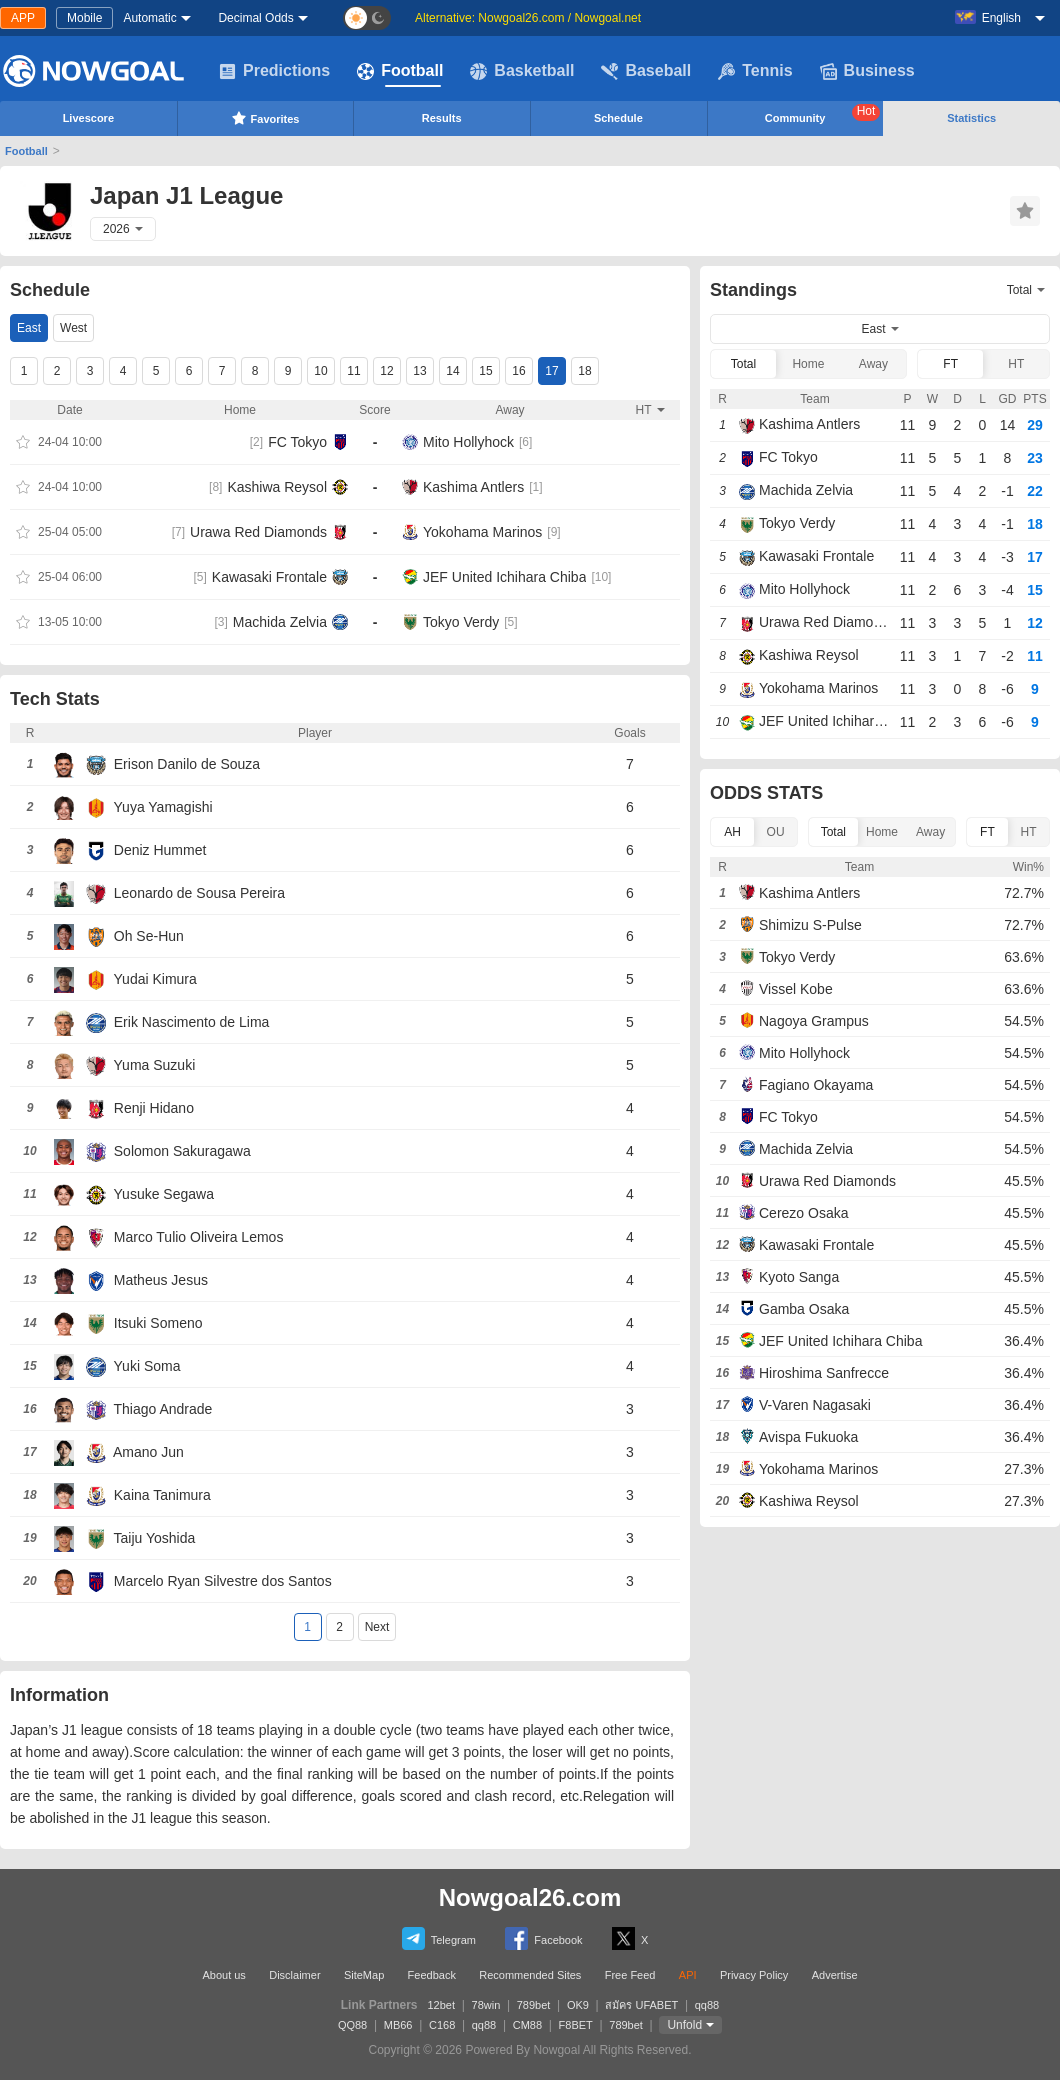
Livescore (88, 118)
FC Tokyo (297, 442)
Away (873, 364)
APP (23, 18)
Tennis (755, 71)
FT (950, 364)
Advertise (835, 1975)
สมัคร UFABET (641, 2005)
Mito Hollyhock (468, 442)
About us (223, 1975)
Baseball (646, 71)
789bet (534, 2005)
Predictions (274, 71)
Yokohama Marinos (482, 532)
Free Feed (630, 1975)
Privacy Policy (754, 1975)
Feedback (432, 1975)
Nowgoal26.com (530, 1897)
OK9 (578, 2005)
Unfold (684, 2025)
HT (1016, 364)
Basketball (522, 71)
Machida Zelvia (280, 622)
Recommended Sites (530, 1975)
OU (776, 832)
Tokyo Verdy (461, 622)
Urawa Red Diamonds (258, 532)
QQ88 (352, 2025)
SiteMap (364, 1975)
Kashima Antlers (473, 487)
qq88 (707, 2005)
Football (400, 71)
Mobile (84, 18)
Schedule (618, 118)
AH (732, 832)
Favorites (265, 118)
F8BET (576, 2025)
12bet (442, 2005)
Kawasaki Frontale (269, 577)
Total (743, 364)
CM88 (527, 2025)
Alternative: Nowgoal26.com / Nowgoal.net (528, 18)
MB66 (398, 2025)
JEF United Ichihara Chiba (504, 577)
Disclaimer (294, 1975)
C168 (442, 2025)
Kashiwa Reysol (277, 487)
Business (867, 71)
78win (486, 2005)
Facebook (543, 1938)
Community (823, 114)
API (688, 1975)
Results (442, 118)
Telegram (439, 1938)
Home (808, 364)
